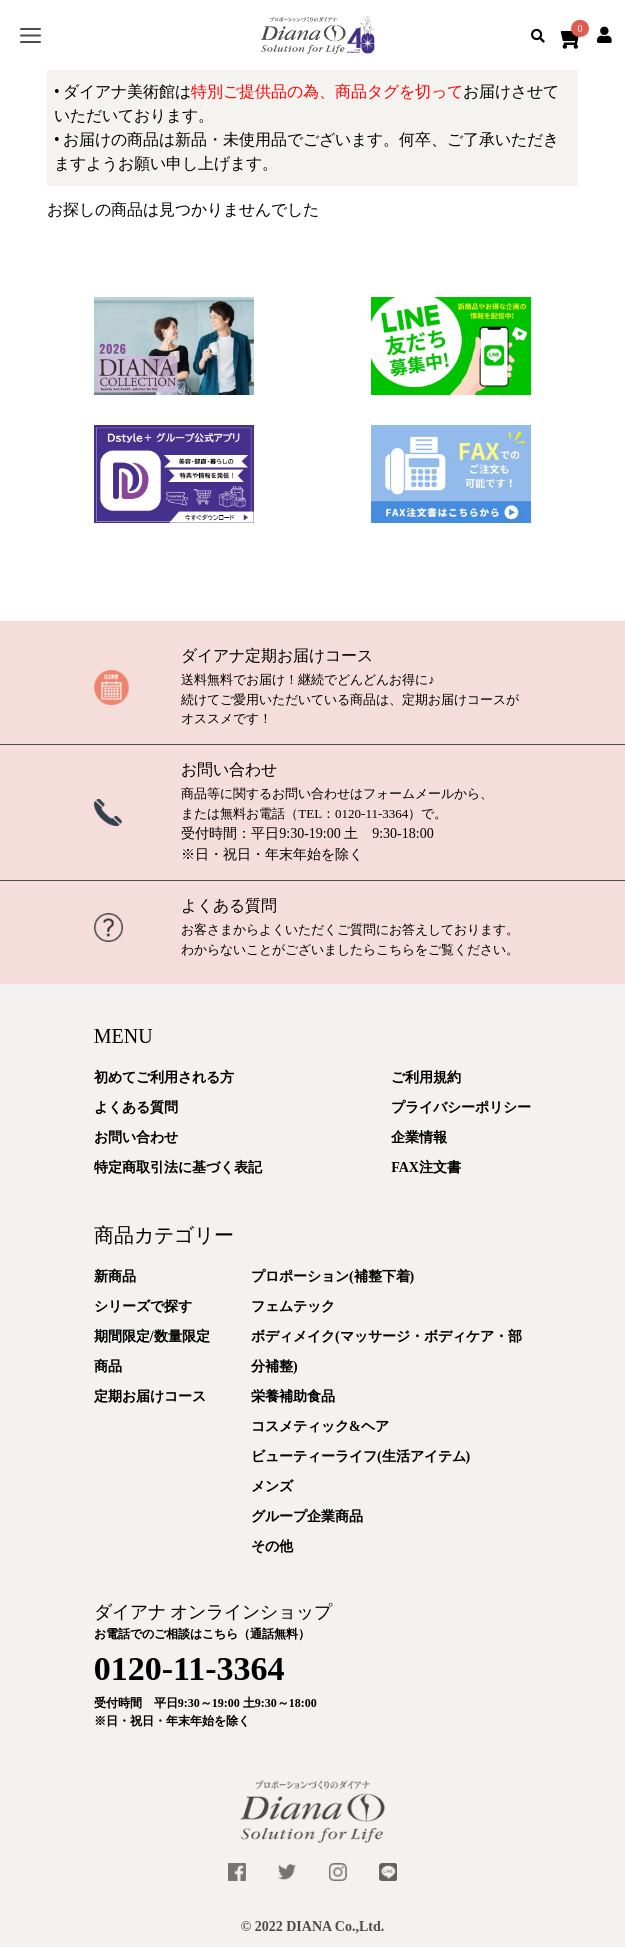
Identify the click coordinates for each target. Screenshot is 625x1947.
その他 (272, 1546)
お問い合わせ (229, 769)
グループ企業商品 (307, 1516)
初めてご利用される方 (164, 1077)
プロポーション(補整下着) (332, 1276)
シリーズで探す (143, 1306)
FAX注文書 (426, 1167)
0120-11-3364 (371, 813)
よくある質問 (229, 905)
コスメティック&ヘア (320, 1426)
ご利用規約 (426, 1077)
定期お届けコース (150, 1396)
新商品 (115, 1276)
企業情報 (419, 1137)
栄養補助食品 (293, 1396)
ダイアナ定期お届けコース (277, 655)
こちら (395, 949)
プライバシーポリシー (461, 1107)
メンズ (272, 1486)
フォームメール (408, 793)
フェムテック (293, 1306)
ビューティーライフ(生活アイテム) (360, 1456)
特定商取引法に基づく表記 (178, 1167)
